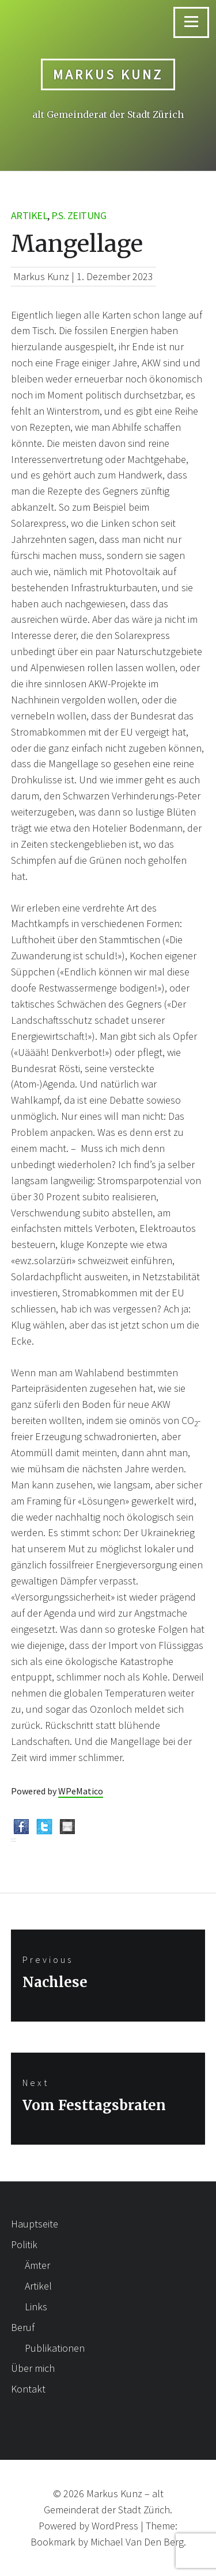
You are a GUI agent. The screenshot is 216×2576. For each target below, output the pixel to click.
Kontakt (28, 2388)
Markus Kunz (108, 74)
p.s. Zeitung (78, 215)
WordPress (115, 2525)
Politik (24, 2244)
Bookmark (53, 2541)
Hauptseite (34, 2223)
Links (36, 2306)
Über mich (33, 2368)
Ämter (37, 2265)
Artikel (29, 215)
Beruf (23, 2327)
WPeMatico (80, 1791)
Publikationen (55, 2348)
